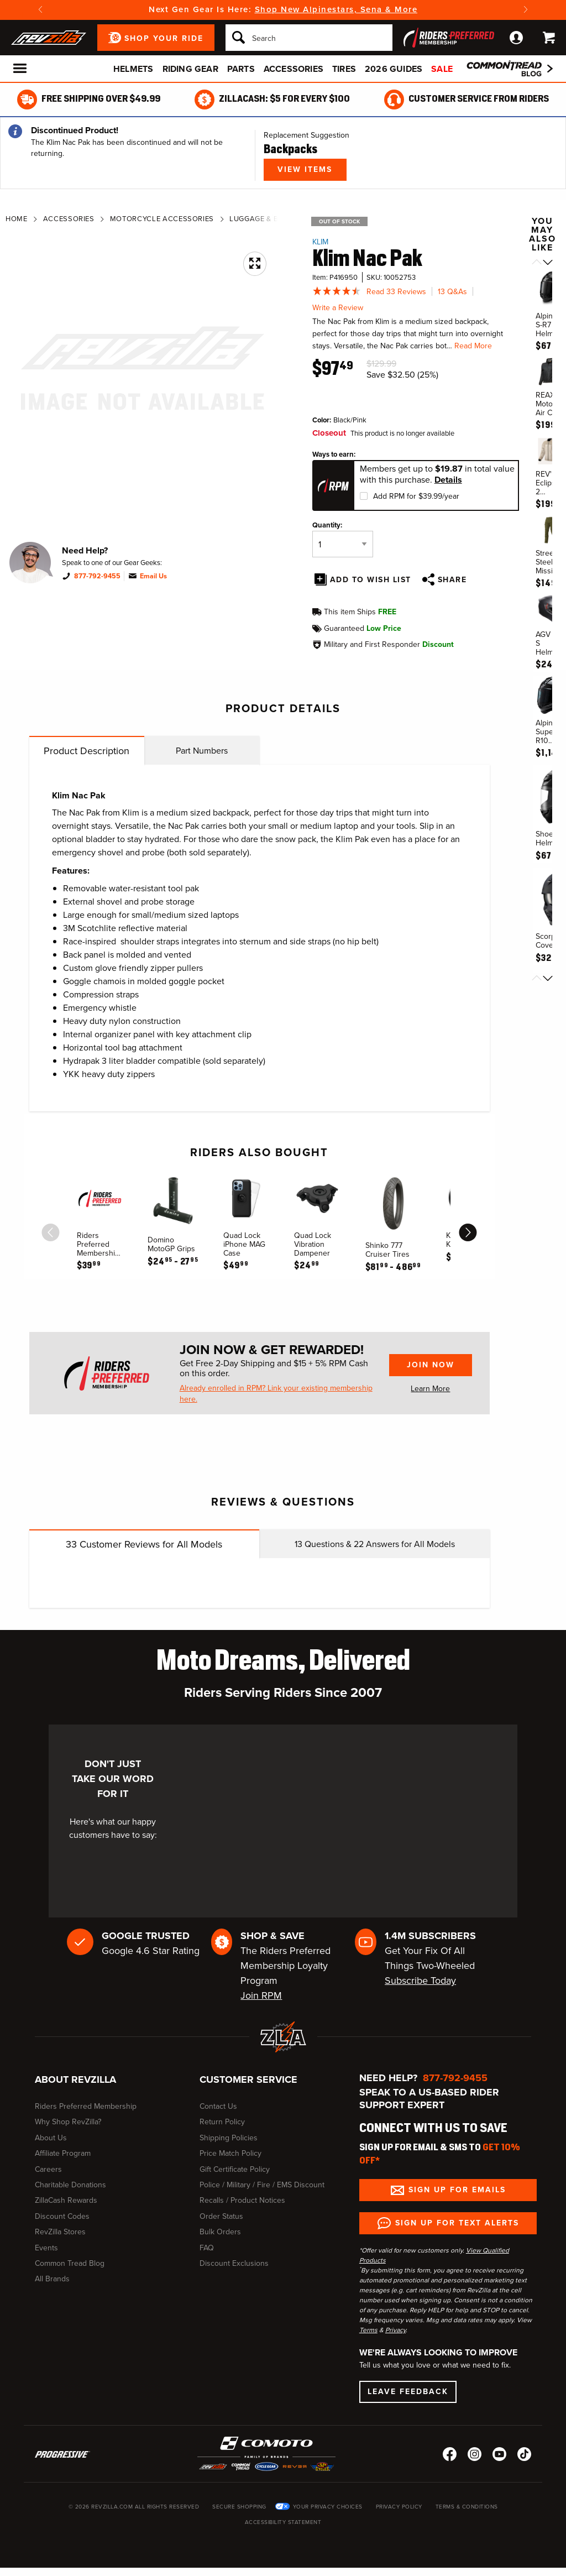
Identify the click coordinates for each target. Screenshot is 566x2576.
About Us (51, 2138)
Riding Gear (190, 68)
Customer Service (248, 2079)
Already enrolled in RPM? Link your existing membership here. (276, 1394)
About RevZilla (75, 2079)
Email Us (153, 576)
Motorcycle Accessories (162, 218)
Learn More (430, 1388)
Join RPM (261, 1995)
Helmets (133, 68)
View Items (304, 169)
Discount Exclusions (234, 2263)
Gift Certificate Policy (235, 2169)
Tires (344, 68)
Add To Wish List (370, 580)
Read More (473, 346)
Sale (442, 68)
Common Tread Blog (69, 2263)
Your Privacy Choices (328, 2506)
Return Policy (222, 2122)
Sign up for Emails (457, 2190)
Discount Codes (62, 2216)
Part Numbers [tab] (202, 750)
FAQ (207, 2248)
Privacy (395, 2330)
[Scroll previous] (536, 263)
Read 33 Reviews (396, 291)
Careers (48, 2169)
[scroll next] (468, 1232)
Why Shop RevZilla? (68, 2122)
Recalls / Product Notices (242, 2200)
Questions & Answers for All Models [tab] (375, 1544)
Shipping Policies (229, 2138)
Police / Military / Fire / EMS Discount (262, 2185)
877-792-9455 (97, 576)
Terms (368, 2330)
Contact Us (218, 2106)
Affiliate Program (63, 2153)
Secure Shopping (239, 2506)
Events (46, 2248)
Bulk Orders (220, 2232)
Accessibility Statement (283, 2522)
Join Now (430, 1365)
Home (17, 218)
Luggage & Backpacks (273, 218)
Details (448, 479)
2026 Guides (393, 68)
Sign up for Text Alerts (457, 2223)
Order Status (221, 2216)
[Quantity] (342, 544)
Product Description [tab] (86, 751)
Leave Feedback (408, 2391)
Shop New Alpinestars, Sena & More (336, 9)
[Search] (309, 37)
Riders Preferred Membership (86, 2106)
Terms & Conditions (467, 2506)
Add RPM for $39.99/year (416, 496)
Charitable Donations (70, 2185)
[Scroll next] (547, 263)
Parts (241, 68)
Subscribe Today (420, 1980)
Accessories (293, 68)
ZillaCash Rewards (66, 2200)
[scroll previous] (51, 1232)
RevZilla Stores (60, 2232)
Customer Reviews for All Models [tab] (144, 1544)
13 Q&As (452, 291)
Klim (320, 242)
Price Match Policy (230, 2153)
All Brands (52, 2279)
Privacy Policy (399, 2506)
